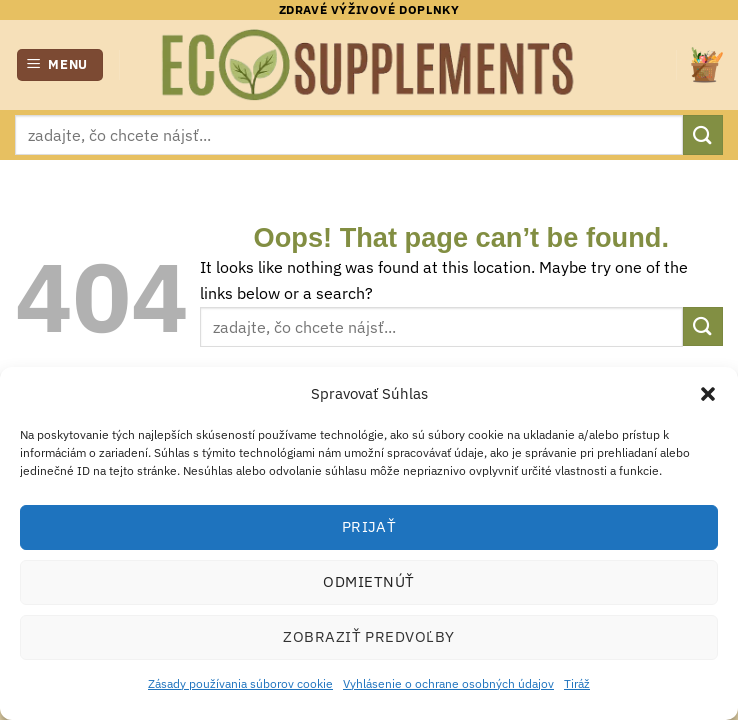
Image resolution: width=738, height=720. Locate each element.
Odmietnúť (368, 581)
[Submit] (703, 134)
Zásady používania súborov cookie (240, 683)
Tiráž (577, 683)
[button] (708, 394)
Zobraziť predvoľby (368, 636)
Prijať (369, 526)
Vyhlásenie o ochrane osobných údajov (448, 683)
